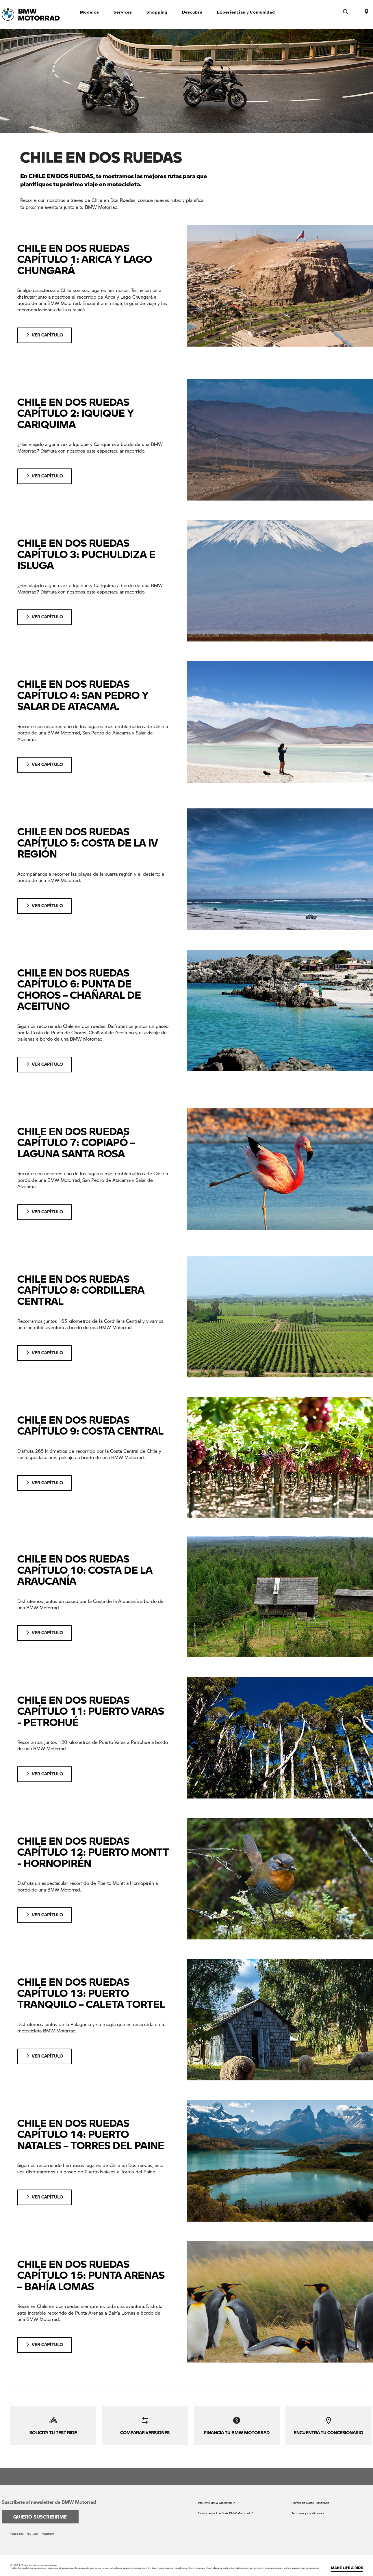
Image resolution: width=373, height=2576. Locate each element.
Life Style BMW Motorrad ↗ (216, 2495)
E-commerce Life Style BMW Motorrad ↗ (225, 2505)
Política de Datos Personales (310, 2495)
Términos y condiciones (308, 2505)
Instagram (47, 2526)
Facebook (16, 2526)
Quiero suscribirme (40, 2509)
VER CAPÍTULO (49, 335)
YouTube (32, 2526)
